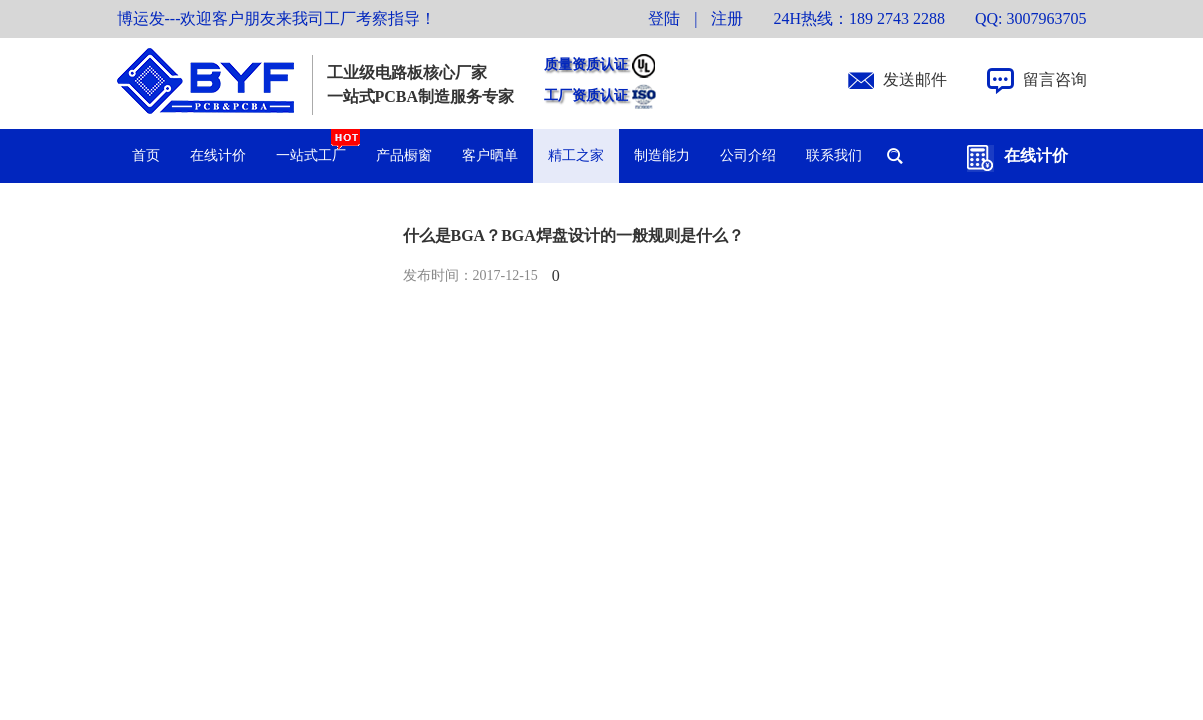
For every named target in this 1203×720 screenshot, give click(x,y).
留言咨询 (1055, 79)
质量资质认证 (586, 64)
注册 (727, 18)
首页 (146, 155)
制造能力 (662, 155)
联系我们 (834, 155)
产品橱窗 (404, 155)
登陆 (664, 18)
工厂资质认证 (586, 95)
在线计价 (1036, 155)
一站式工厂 (318, 146)
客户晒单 (490, 155)
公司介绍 (748, 155)
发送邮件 (915, 79)
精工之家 (576, 155)
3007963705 (1047, 18)
